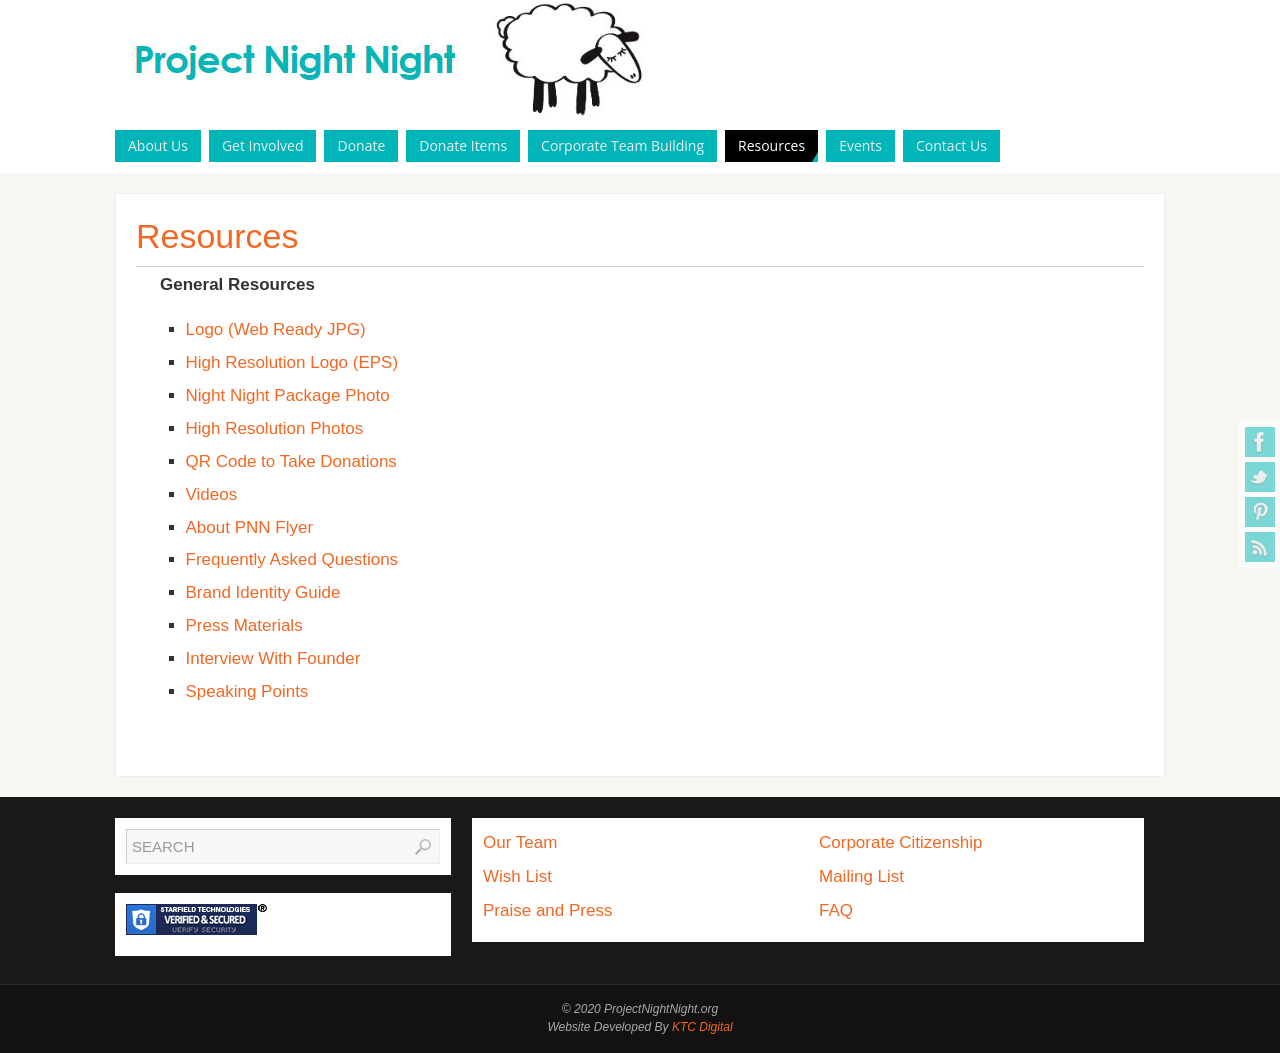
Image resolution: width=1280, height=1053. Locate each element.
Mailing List (861, 876)
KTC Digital (702, 1027)
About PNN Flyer (250, 527)
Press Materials (244, 625)
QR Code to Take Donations (291, 461)
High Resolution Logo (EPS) (292, 362)
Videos (212, 494)
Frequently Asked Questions (292, 559)
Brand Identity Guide (263, 592)
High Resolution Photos (275, 428)
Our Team (520, 842)
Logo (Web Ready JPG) (276, 329)
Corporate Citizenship (900, 842)
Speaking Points (247, 691)
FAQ (836, 910)
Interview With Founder (273, 658)
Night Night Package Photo (288, 395)
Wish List (517, 876)
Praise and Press (547, 910)
